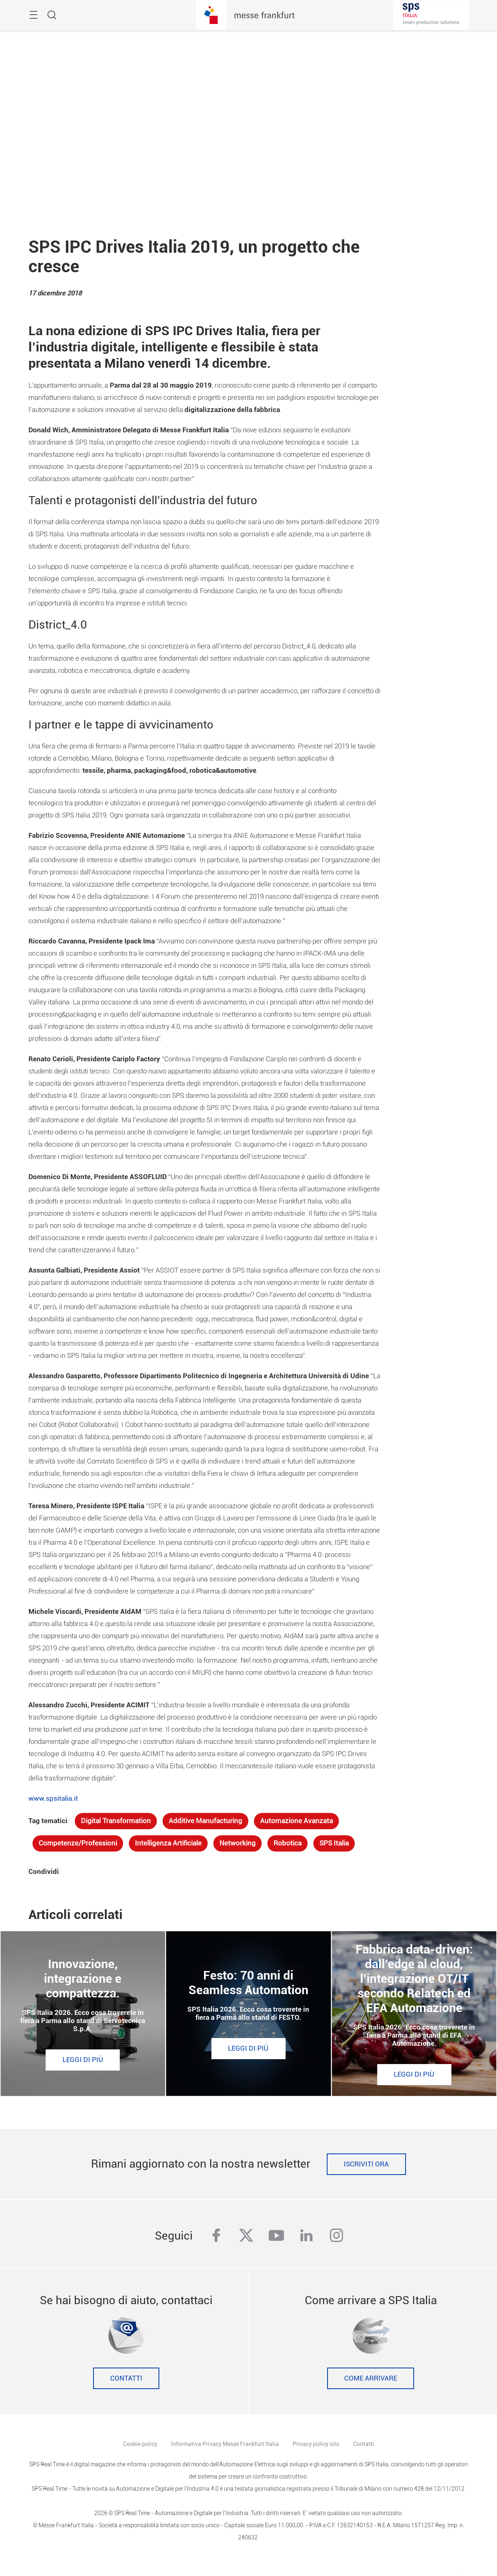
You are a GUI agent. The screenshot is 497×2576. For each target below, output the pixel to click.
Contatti (126, 2378)
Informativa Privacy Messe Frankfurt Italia (225, 2444)
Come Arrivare (370, 2378)
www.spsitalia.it (53, 1798)
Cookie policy (140, 2444)
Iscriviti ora (366, 2164)
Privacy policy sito (316, 2444)
